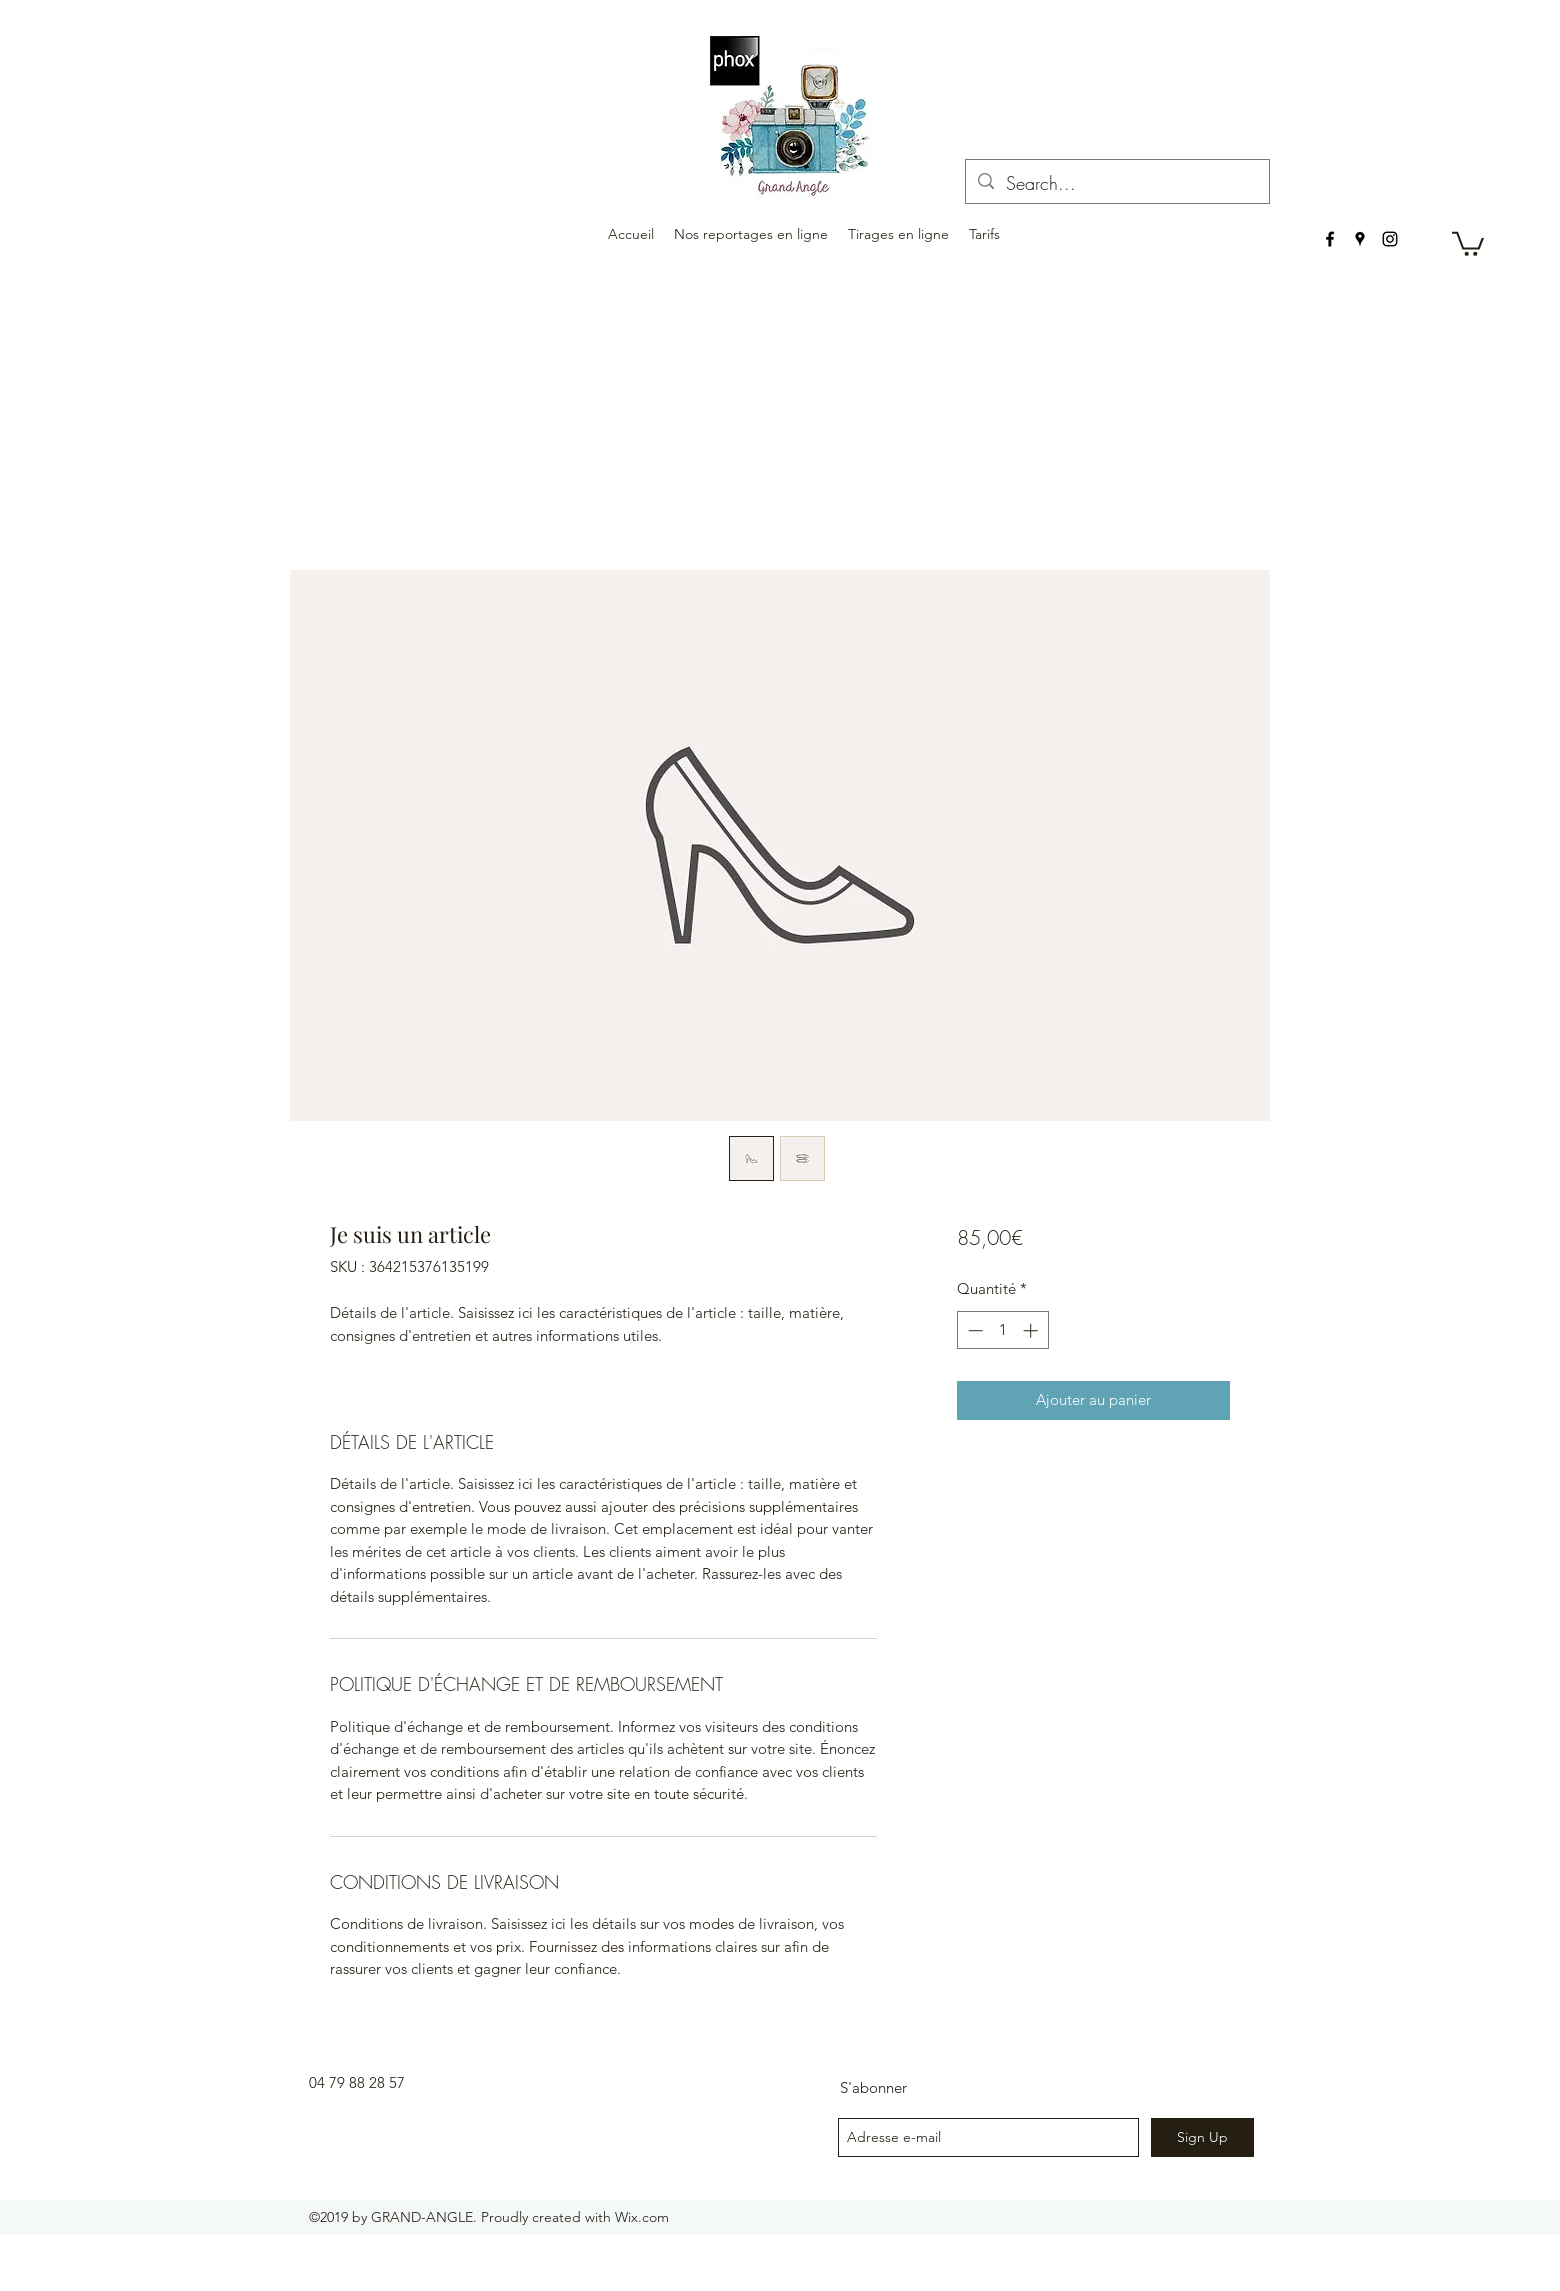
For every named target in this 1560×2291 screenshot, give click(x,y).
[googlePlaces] (1360, 239)
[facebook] (1330, 239)
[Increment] (1032, 1330)
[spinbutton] (1002, 1330)
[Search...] (1116, 184)
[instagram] (1390, 239)
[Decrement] (973, 1330)
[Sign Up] (1202, 2137)
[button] (1468, 242)
